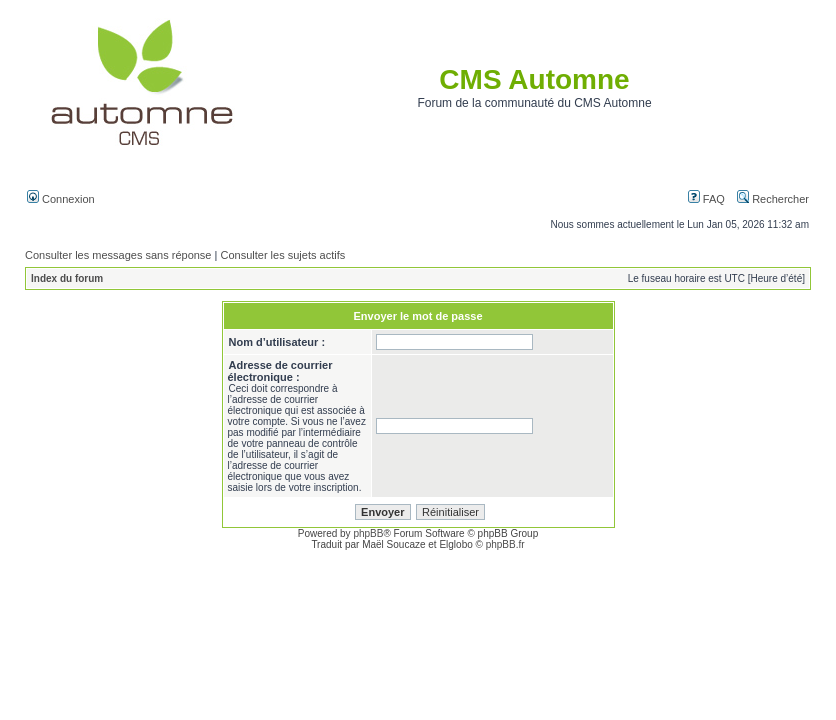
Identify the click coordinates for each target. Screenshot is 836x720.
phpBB (368, 533)
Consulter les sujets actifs (282, 255)
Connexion (61, 199)
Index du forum (67, 278)
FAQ (706, 199)
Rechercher (773, 199)
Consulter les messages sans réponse (118, 255)
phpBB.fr (505, 544)
